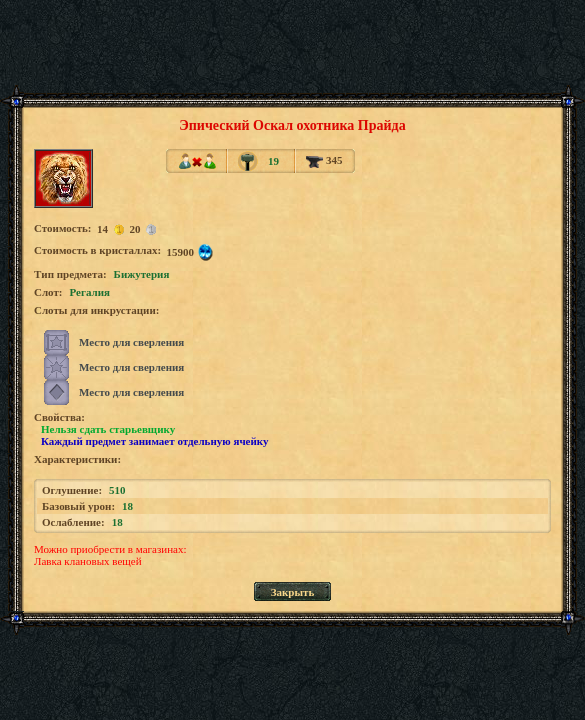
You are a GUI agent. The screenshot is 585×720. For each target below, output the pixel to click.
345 (324, 160)
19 (273, 161)
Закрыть (293, 592)
